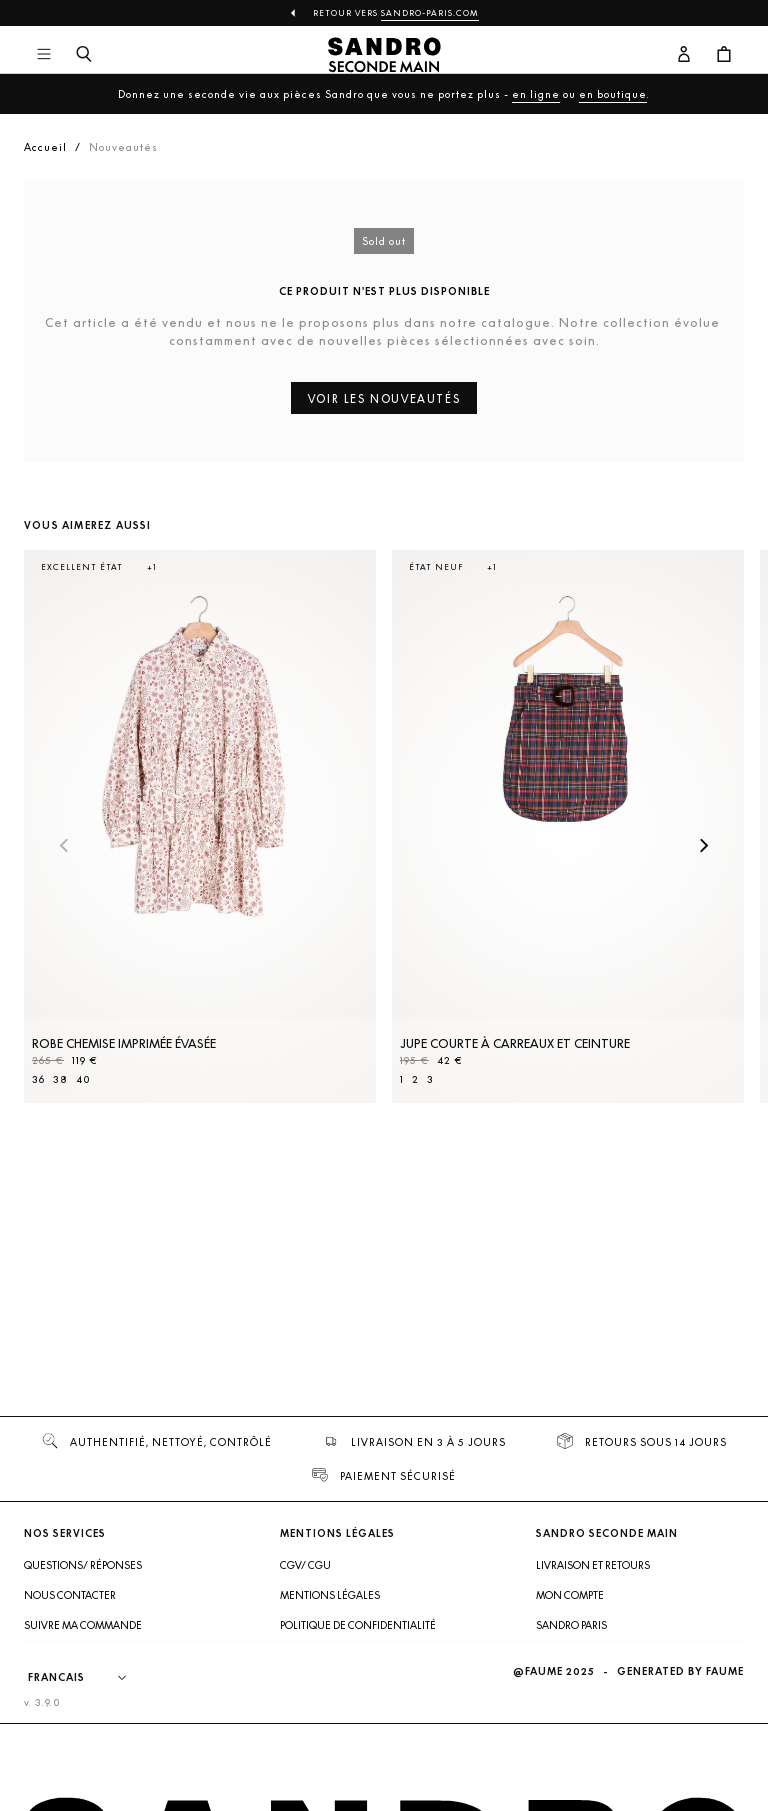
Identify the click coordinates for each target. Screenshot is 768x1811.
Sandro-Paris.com (430, 13)
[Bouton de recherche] (84, 55)
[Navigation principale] (44, 55)
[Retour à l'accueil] (384, 55)
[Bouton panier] (724, 55)
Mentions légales (330, 1595)
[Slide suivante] (704, 847)
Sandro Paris (571, 1625)
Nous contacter (70, 1595)
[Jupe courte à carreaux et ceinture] (568, 826)
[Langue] (87, 1678)
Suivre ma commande (83, 1625)
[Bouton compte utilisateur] (684, 55)
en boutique (613, 94)
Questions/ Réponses (83, 1565)
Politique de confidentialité (358, 1625)
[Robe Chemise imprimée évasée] (200, 826)
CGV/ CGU (305, 1565)
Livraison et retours (593, 1565)
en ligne (536, 94)
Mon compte (570, 1595)
